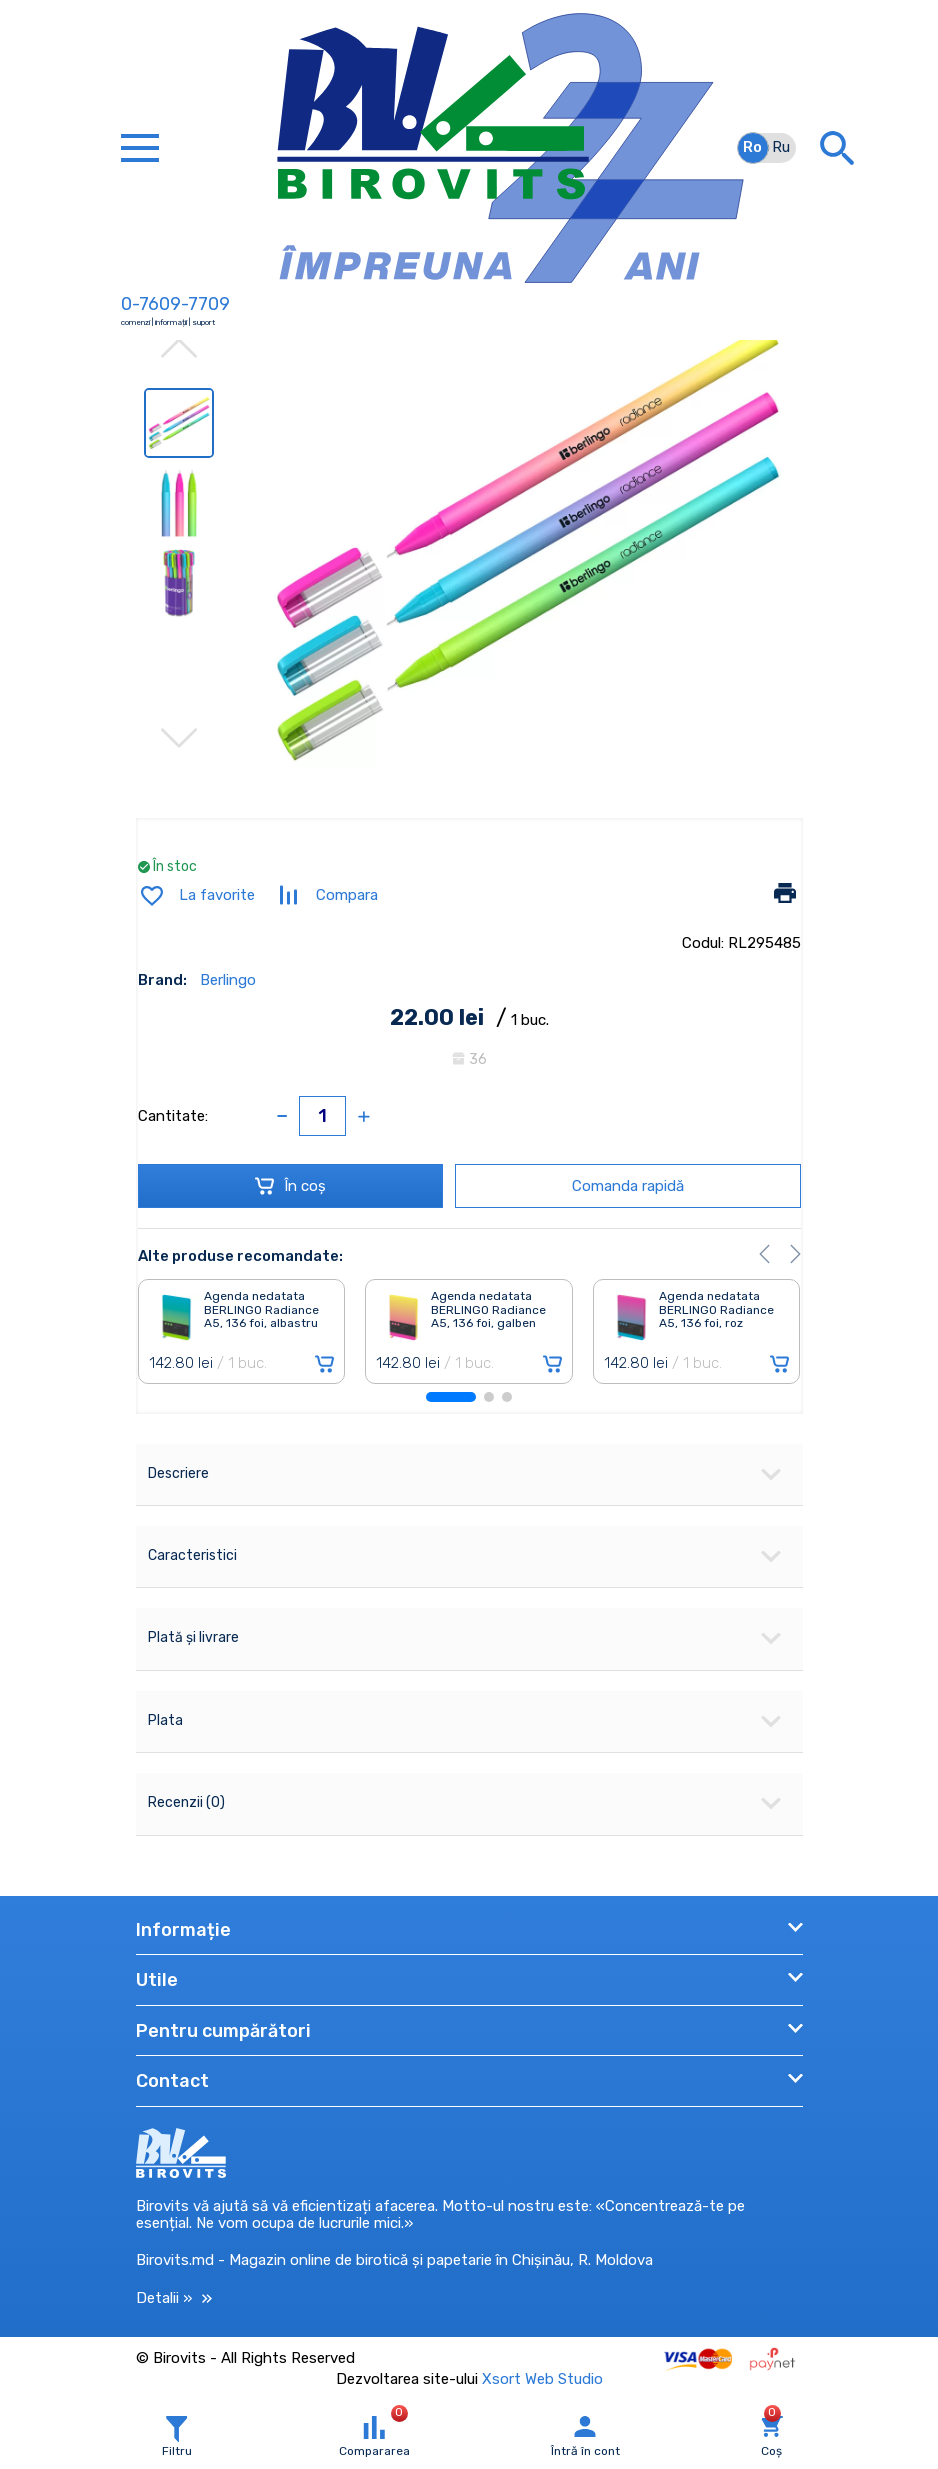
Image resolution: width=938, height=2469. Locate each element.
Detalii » (174, 2298)
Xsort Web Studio (542, 2379)
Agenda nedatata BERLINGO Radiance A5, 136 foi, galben (488, 1310)
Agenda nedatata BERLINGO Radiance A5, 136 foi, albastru (261, 1310)
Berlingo (228, 980)
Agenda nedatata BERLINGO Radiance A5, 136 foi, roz (716, 1310)
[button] (764, 1254)
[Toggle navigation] (140, 148)
